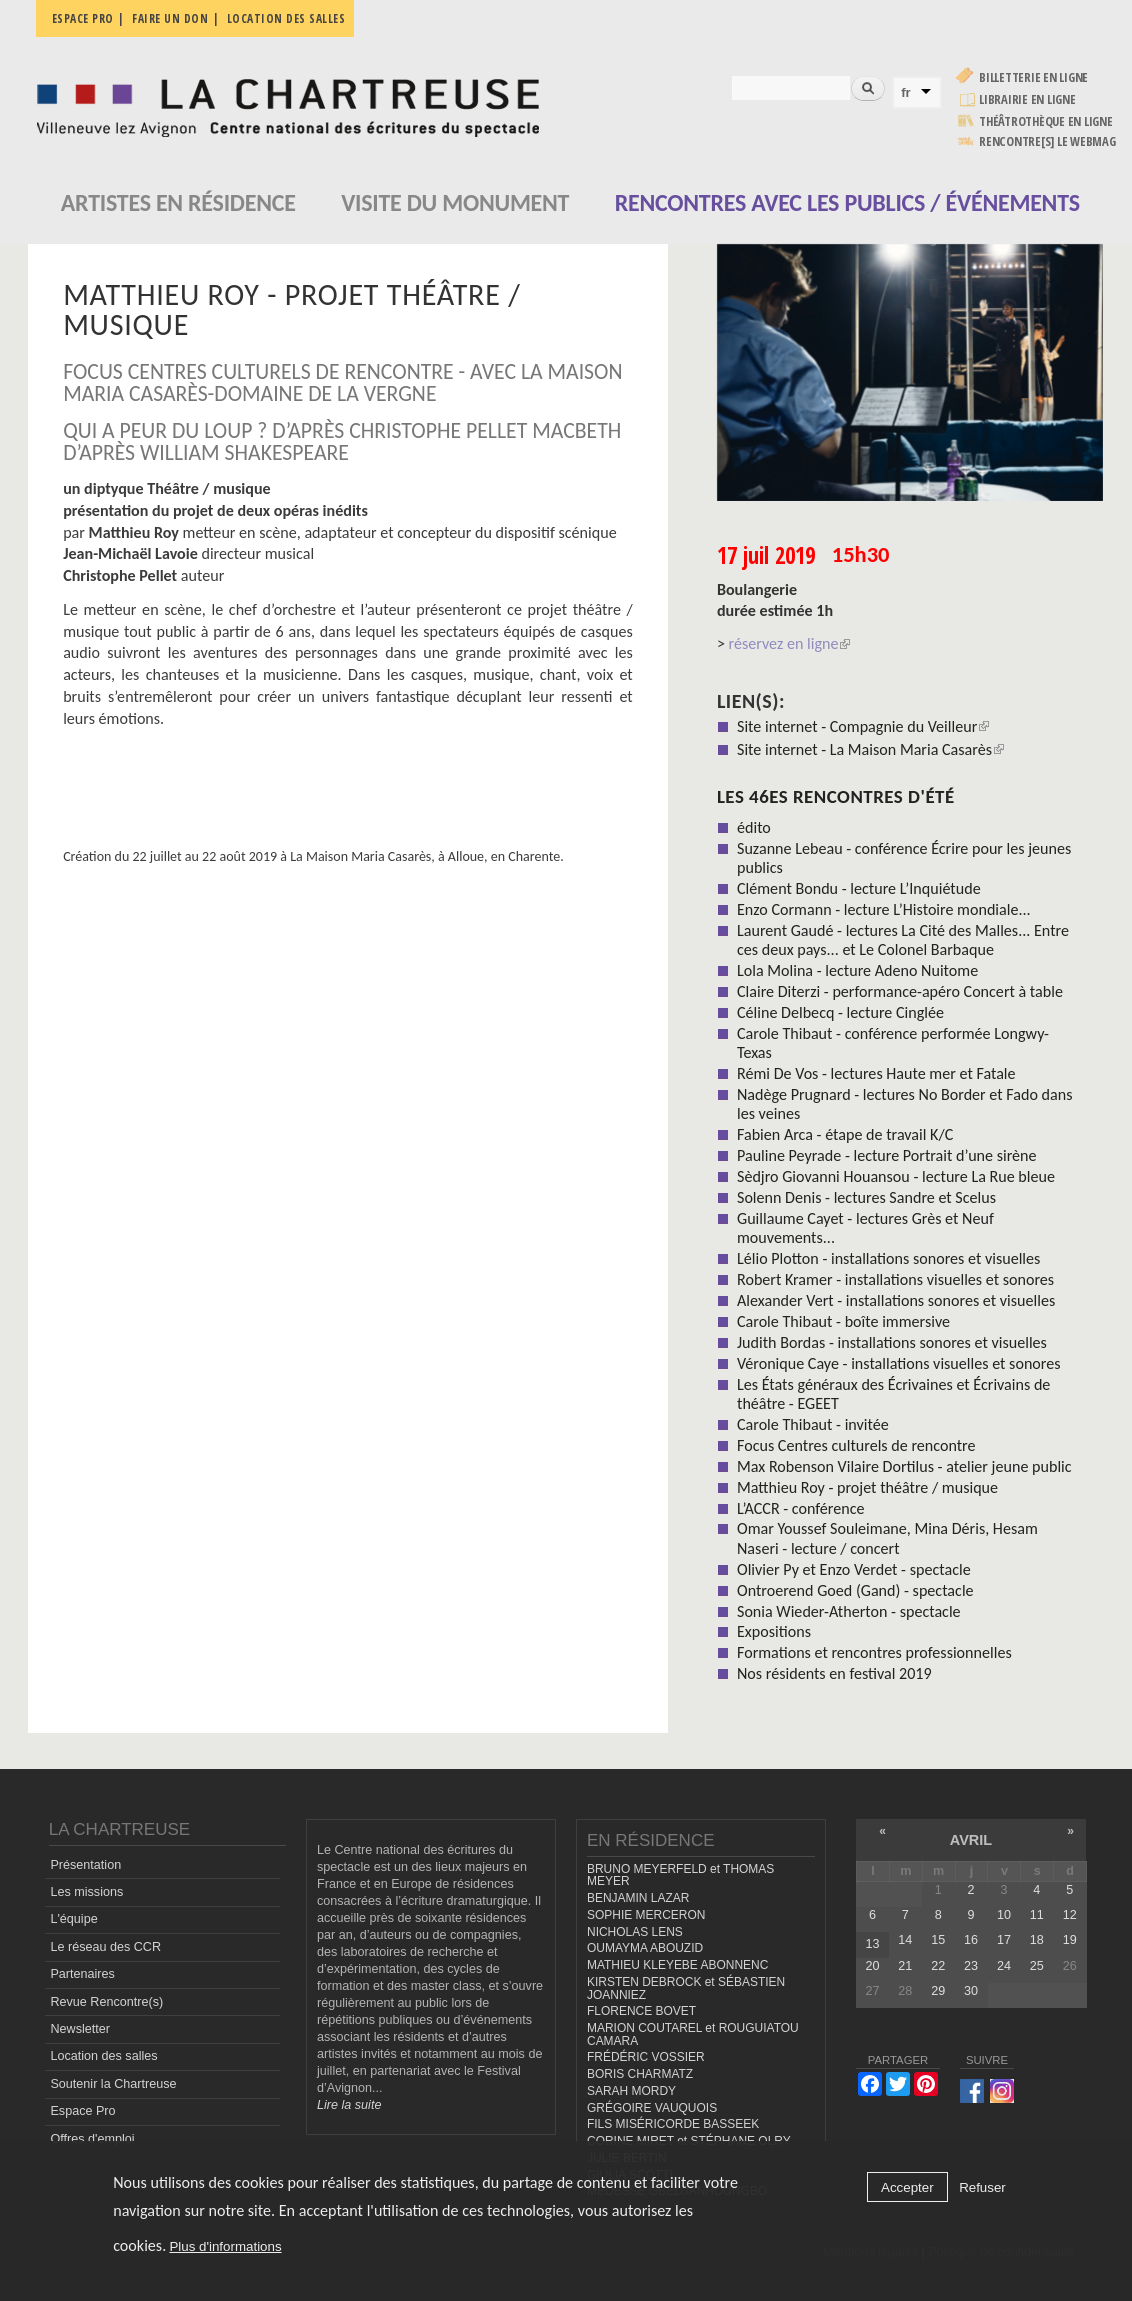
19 (1070, 1940)
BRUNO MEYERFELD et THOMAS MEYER (680, 1875)
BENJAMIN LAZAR (638, 1898)
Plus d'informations (225, 2246)
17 (1004, 1940)
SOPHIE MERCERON (646, 1915)
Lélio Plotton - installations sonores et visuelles (888, 1258)
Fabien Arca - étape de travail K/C (845, 1134)
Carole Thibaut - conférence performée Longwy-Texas (893, 1043)
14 (905, 1940)
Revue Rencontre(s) (106, 2002)
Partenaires (82, 1974)
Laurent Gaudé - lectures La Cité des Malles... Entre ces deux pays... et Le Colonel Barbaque (903, 940)
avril (971, 1840)
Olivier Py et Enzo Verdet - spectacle (854, 1569)
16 (971, 1940)
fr (906, 92)
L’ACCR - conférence (801, 1508)
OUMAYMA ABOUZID (645, 1948)
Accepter (907, 2187)
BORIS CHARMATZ (640, 2074)
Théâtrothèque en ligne (1046, 121)
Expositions (774, 1631)
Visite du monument (455, 202)
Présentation (85, 1865)
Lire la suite (349, 2105)
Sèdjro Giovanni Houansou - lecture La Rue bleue (896, 1176)
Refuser (982, 2187)
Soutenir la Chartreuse (113, 2084)
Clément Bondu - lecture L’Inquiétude (859, 888)
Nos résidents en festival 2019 (834, 1673)
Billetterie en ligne (1033, 77)
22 (938, 1966)
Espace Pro (82, 2111)
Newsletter (80, 2029)
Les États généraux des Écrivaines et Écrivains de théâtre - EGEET (893, 1394)
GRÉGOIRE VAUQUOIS (652, 2108)
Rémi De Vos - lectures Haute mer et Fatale (876, 1073)
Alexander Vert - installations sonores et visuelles (896, 1300)
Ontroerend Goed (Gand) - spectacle (855, 1590)
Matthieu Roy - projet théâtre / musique (867, 1487)
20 (872, 1966)
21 (905, 1966)
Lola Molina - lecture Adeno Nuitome (857, 970)
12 (1070, 1915)
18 (1037, 1940)
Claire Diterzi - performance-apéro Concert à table (900, 991)
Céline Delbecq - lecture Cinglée (840, 1012)
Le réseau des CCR (105, 1947)
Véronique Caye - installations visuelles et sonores (899, 1363)
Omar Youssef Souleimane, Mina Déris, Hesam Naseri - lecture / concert (887, 1538)
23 (971, 1966)
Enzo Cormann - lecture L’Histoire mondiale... (884, 909)
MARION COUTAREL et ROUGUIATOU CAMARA (693, 2034)
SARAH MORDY (631, 2091)
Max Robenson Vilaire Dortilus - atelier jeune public (904, 1466)
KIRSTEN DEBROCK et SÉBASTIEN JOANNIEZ (686, 1988)
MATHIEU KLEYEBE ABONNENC (677, 1965)
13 (872, 1944)
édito (754, 827)
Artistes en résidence (178, 202)
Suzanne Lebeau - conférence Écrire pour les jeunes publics (904, 858)
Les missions (86, 1892)
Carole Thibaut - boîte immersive (843, 1321)
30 (971, 1991)
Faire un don (170, 18)
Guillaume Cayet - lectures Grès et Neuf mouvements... (865, 1228)
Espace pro (83, 18)
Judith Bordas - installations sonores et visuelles (892, 1342)
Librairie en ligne (1027, 99)
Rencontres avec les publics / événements (847, 202)
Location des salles (286, 18)
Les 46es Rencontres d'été (836, 796)
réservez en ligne (790, 643)
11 (1037, 1915)
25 (1037, 1966)
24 (1004, 1966)
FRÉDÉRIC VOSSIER (646, 2057)
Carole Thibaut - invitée (813, 1424)
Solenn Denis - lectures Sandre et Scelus (866, 1197)
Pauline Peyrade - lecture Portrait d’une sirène (887, 1155)
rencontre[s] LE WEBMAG (1047, 141)
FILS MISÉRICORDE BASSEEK (673, 2124)
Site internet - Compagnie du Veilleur (863, 726)
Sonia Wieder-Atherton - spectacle (849, 1611)
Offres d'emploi (92, 2139)
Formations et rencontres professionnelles (874, 1652)
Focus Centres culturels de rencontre (856, 1445)
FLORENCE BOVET (641, 2011)
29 (938, 1991)
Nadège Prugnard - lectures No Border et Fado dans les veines (905, 1104)
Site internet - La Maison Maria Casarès (870, 749)
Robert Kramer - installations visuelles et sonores (895, 1279)
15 (938, 1940)
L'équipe (73, 1919)
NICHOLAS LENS (635, 1932)
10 (1004, 1915)
